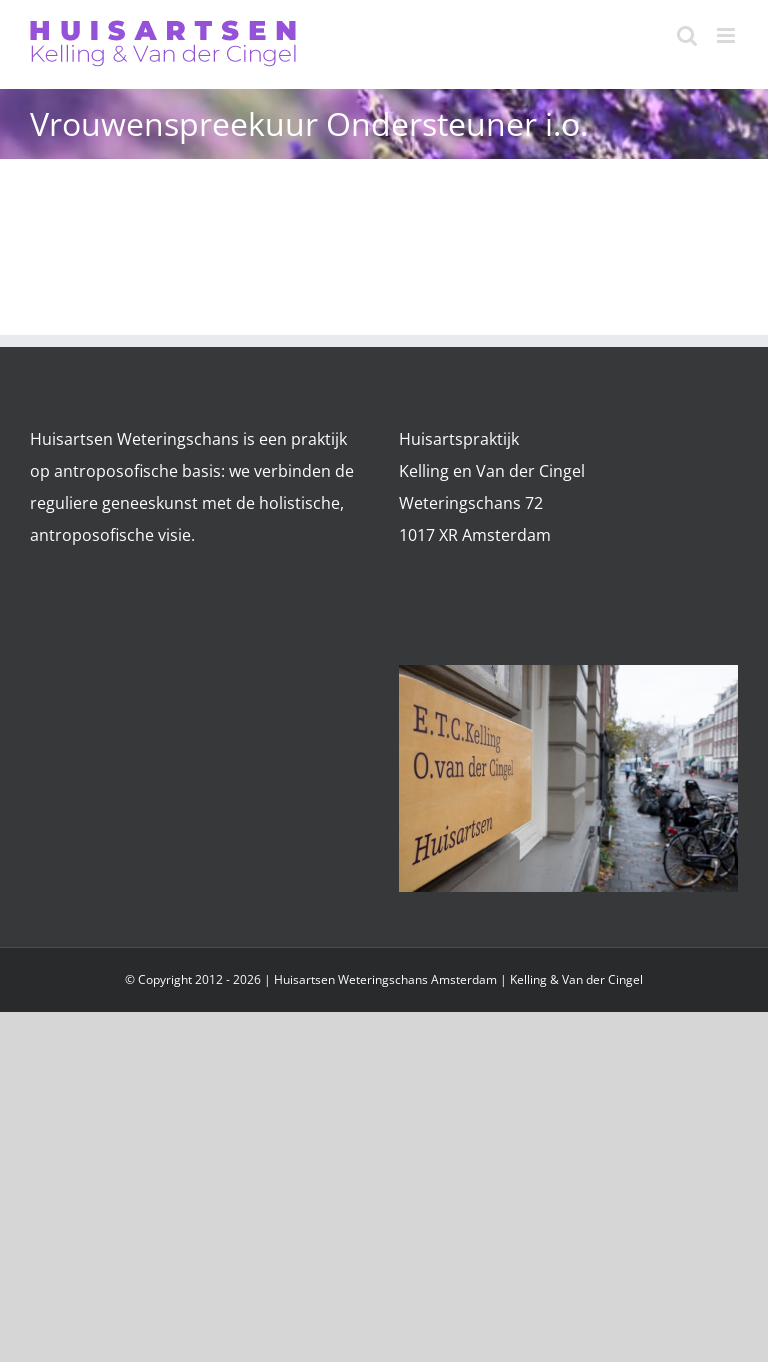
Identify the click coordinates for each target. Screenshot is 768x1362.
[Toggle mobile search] (687, 35)
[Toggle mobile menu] (727, 35)
